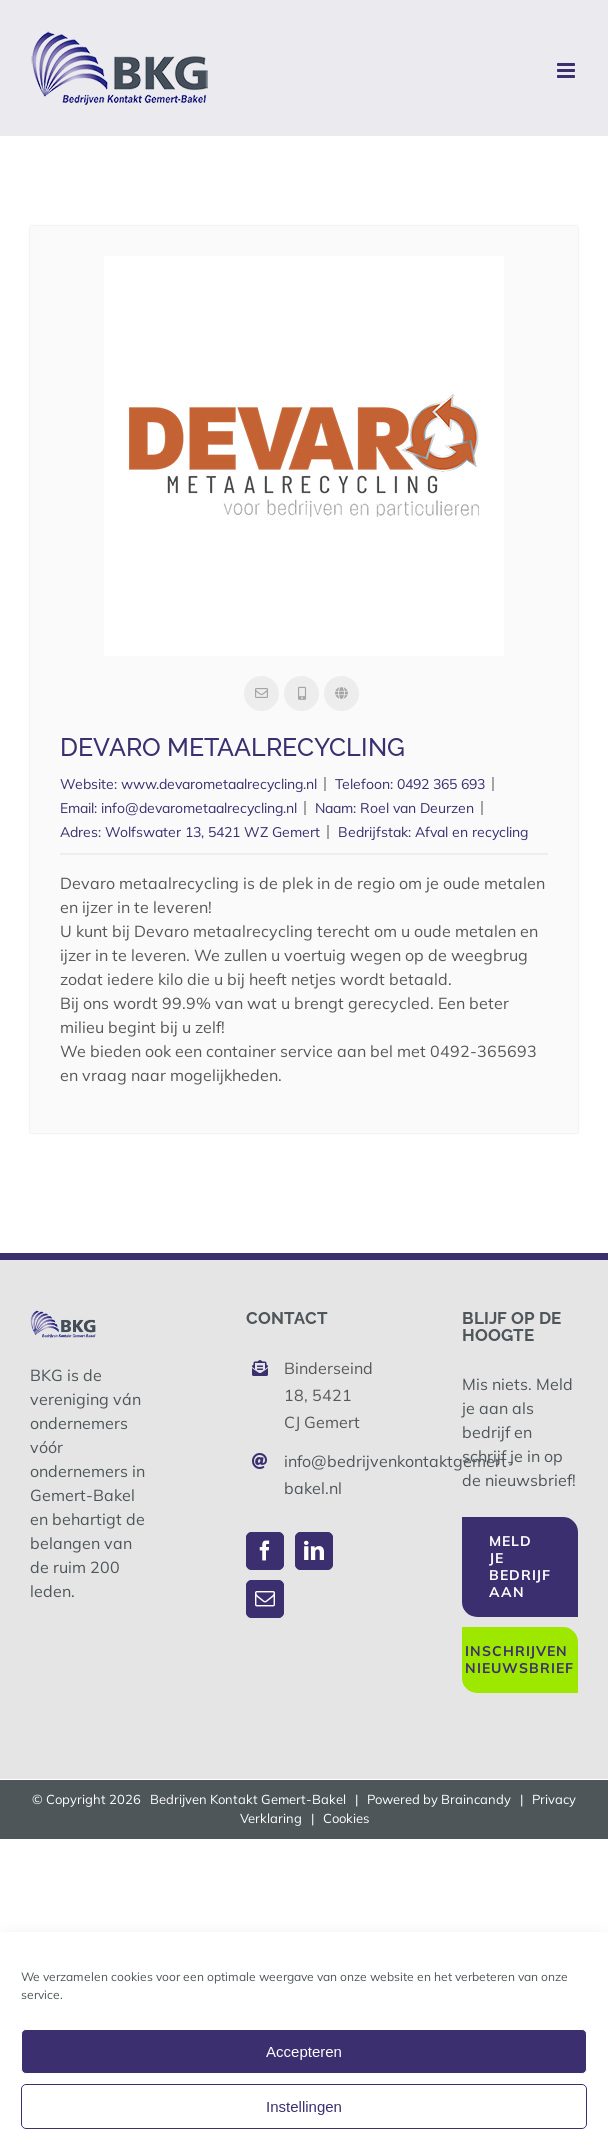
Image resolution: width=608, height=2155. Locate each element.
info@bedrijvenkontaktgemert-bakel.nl (323, 1474)
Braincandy (476, 1799)
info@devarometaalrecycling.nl (199, 808)
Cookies (346, 1818)
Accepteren (304, 2051)
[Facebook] (265, 1551)
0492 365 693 (441, 784)
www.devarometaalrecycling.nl (219, 784)
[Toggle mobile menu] (567, 70)
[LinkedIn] (314, 1551)
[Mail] (265, 1599)
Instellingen (304, 2106)
